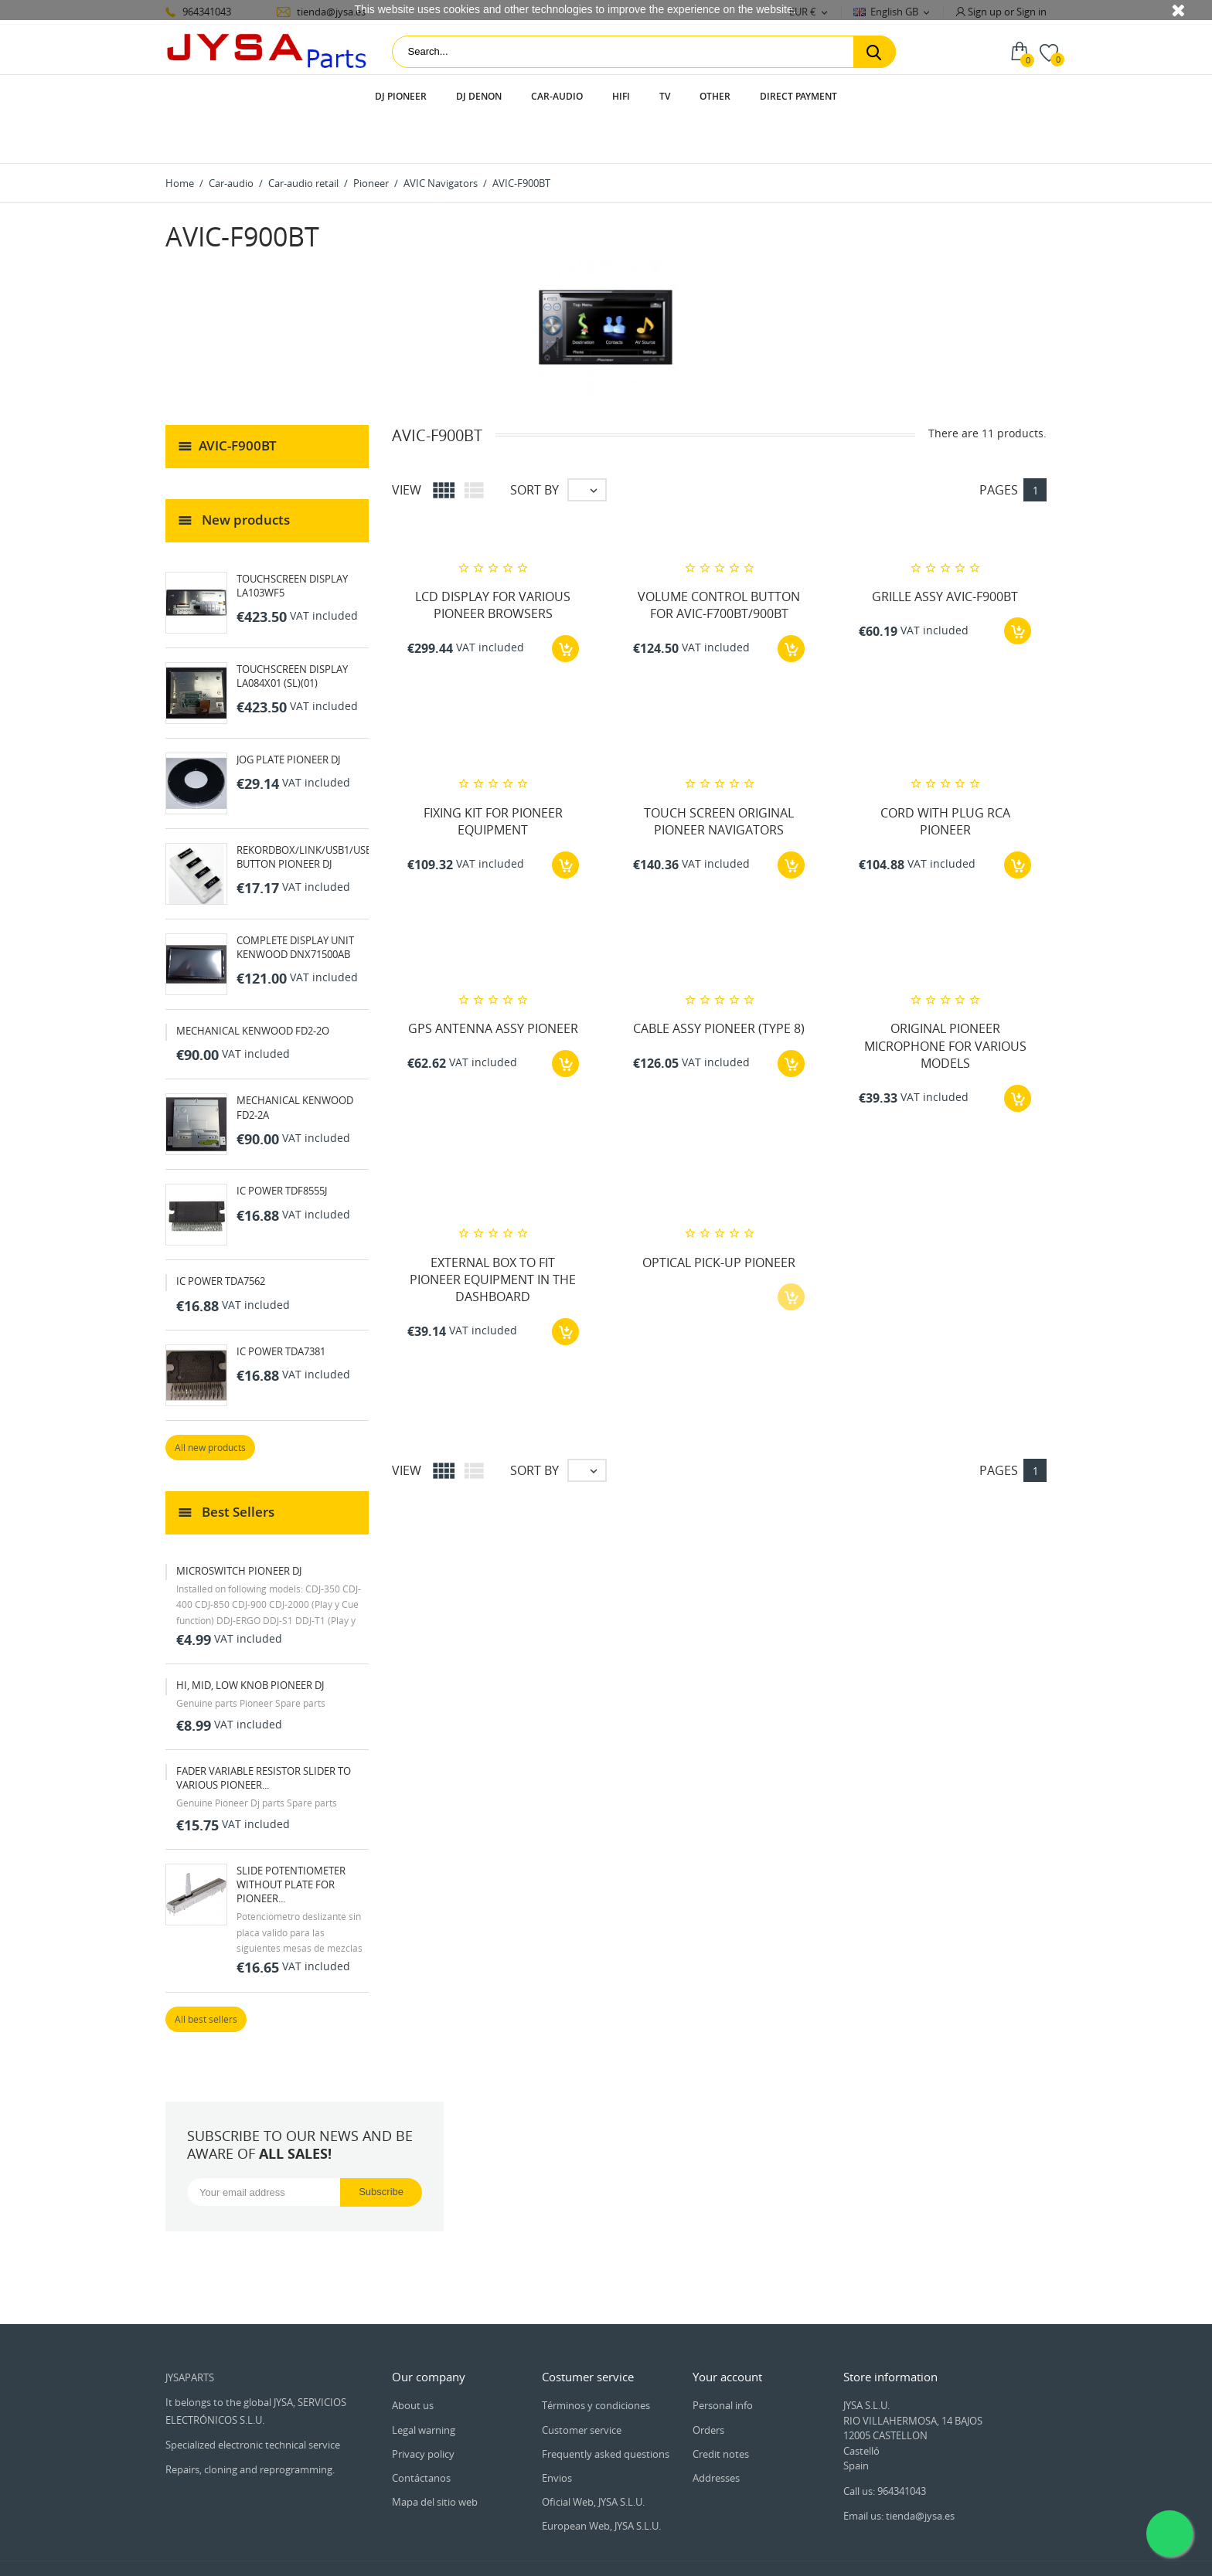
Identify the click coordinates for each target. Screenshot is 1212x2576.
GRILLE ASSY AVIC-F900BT (945, 552)
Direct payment (798, 96)
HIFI (621, 96)
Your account (727, 2332)
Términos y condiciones (596, 2361)
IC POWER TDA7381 (281, 1307)
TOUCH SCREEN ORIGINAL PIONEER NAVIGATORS (719, 777)
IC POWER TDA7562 (220, 1237)
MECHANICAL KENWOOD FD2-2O (252, 987)
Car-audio (557, 96)
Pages (998, 445)
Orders (708, 2386)
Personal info (723, 2361)
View (406, 445)
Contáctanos (421, 2434)
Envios (557, 2434)
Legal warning (423, 2386)
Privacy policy (423, 2410)
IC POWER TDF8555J (282, 1147)
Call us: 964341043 (884, 2447)
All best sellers (206, 1975)
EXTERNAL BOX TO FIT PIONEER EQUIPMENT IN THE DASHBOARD (493, 1236)
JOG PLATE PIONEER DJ (288, 715)
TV (664, 96)
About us (413, 2361)
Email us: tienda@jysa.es (899, 2472)
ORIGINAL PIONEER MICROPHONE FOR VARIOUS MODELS (945, 1002)
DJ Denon (479, 96)
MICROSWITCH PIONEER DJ (238, 1527)
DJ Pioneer (401, 96)
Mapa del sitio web (435, 2458)
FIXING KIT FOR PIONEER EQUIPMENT (493, 777)
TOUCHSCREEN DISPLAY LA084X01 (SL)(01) (292, 632)
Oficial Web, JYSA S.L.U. (593, 2458)
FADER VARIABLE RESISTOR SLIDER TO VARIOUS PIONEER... (263, 1734)
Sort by (534, 445)
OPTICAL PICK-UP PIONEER (718, 1218)
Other (715, 96)
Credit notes (721, 2410)
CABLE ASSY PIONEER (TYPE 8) (719, 985)
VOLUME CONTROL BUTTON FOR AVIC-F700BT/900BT (719, 561)
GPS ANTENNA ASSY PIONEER (493, 985)
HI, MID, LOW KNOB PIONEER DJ (250, 1641)
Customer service (581, 2386)
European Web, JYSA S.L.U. (601, 2482)
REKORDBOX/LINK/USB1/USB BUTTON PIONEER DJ (304, 813)
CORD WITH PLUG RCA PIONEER (945, 777)
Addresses (716, 2434)
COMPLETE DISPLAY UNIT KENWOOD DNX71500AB (295, 903)
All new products (210, 1403)
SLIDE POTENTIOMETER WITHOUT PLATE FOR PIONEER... (291, 1840)
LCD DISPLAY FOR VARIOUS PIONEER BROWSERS (492, 561)
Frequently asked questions (605, 2410)
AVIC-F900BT (238, 401)
